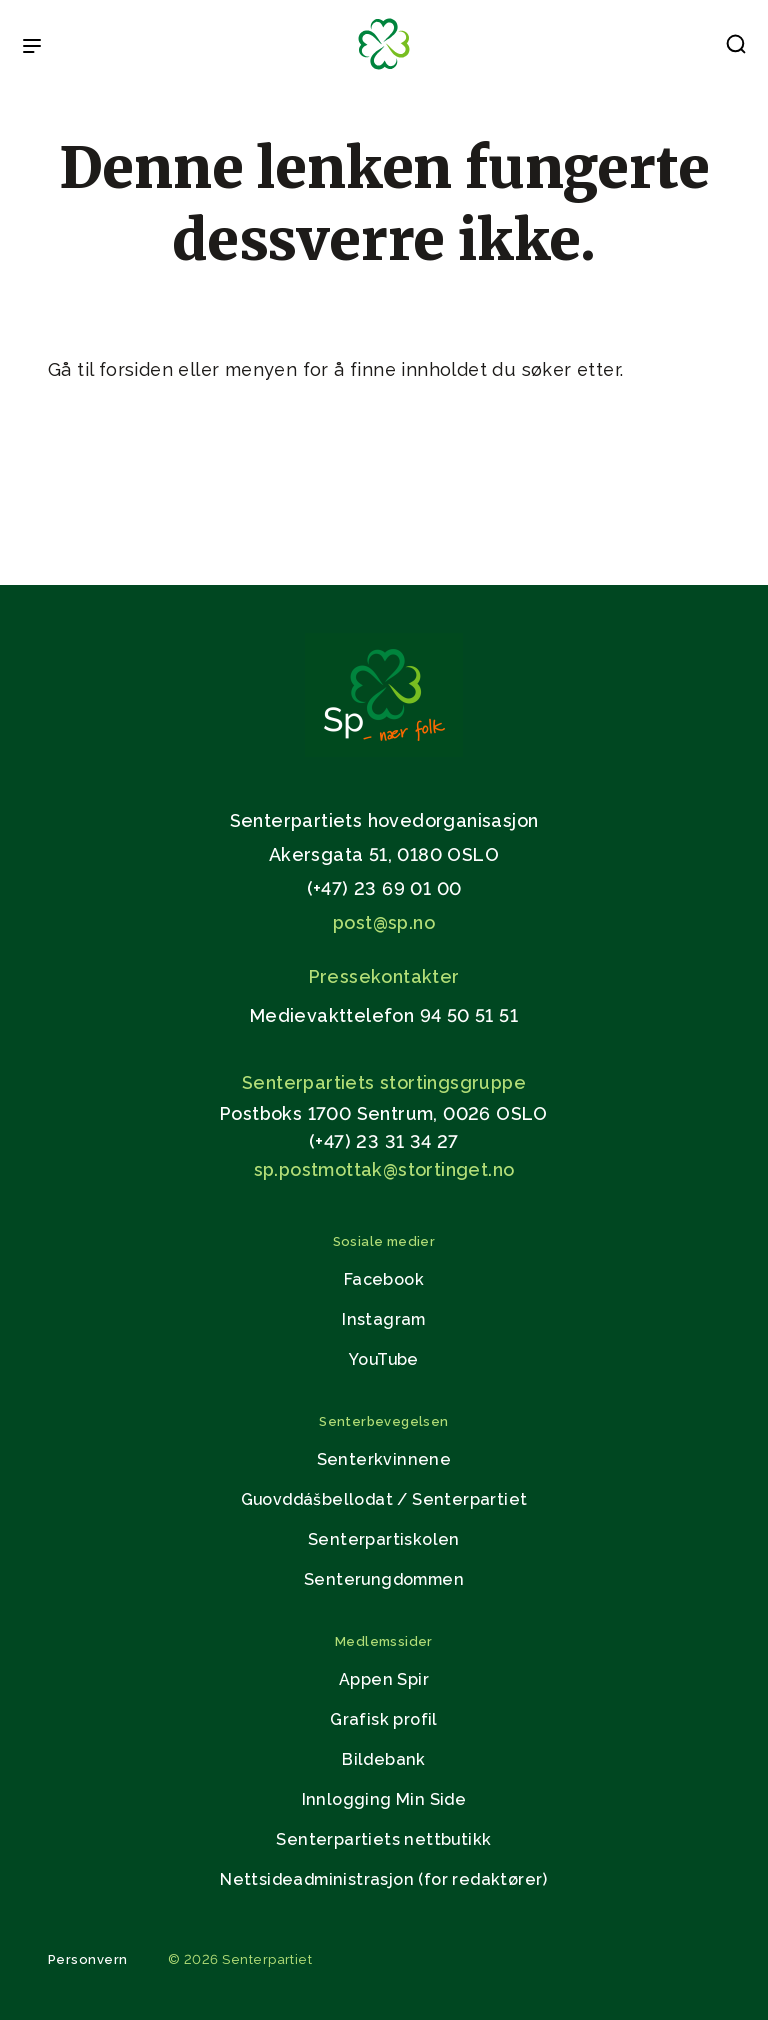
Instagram (384, 1319)
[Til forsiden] (384, 70)
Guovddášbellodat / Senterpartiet (384, 1499)
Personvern (88, 1959)
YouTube (384, 1359)
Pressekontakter (384, 976)
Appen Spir (384, 1679)
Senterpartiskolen (384, 1539)
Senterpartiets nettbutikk (383, 1839)
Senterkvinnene (384, 1459)
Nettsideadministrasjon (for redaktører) (384, 1879)
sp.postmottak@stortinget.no (384, 1169)
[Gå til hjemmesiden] (384, 751)
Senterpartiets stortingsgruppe (384, 1082)
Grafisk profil (384, 1719)
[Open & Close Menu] (32, 48)
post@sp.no (384, 922)
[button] (736, 48)
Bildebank (384, 1759)
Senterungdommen (384, 1579)
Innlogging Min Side (384, 1799)
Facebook (384, 1279)
